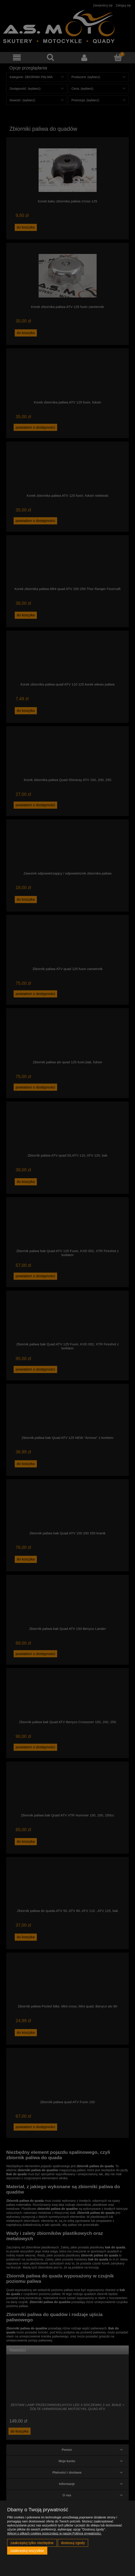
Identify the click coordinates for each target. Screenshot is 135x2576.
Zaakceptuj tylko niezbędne (32, 2543)
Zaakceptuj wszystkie (27, 2551)
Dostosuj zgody (73, 2543)
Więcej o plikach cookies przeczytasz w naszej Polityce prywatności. (54, 2533)
